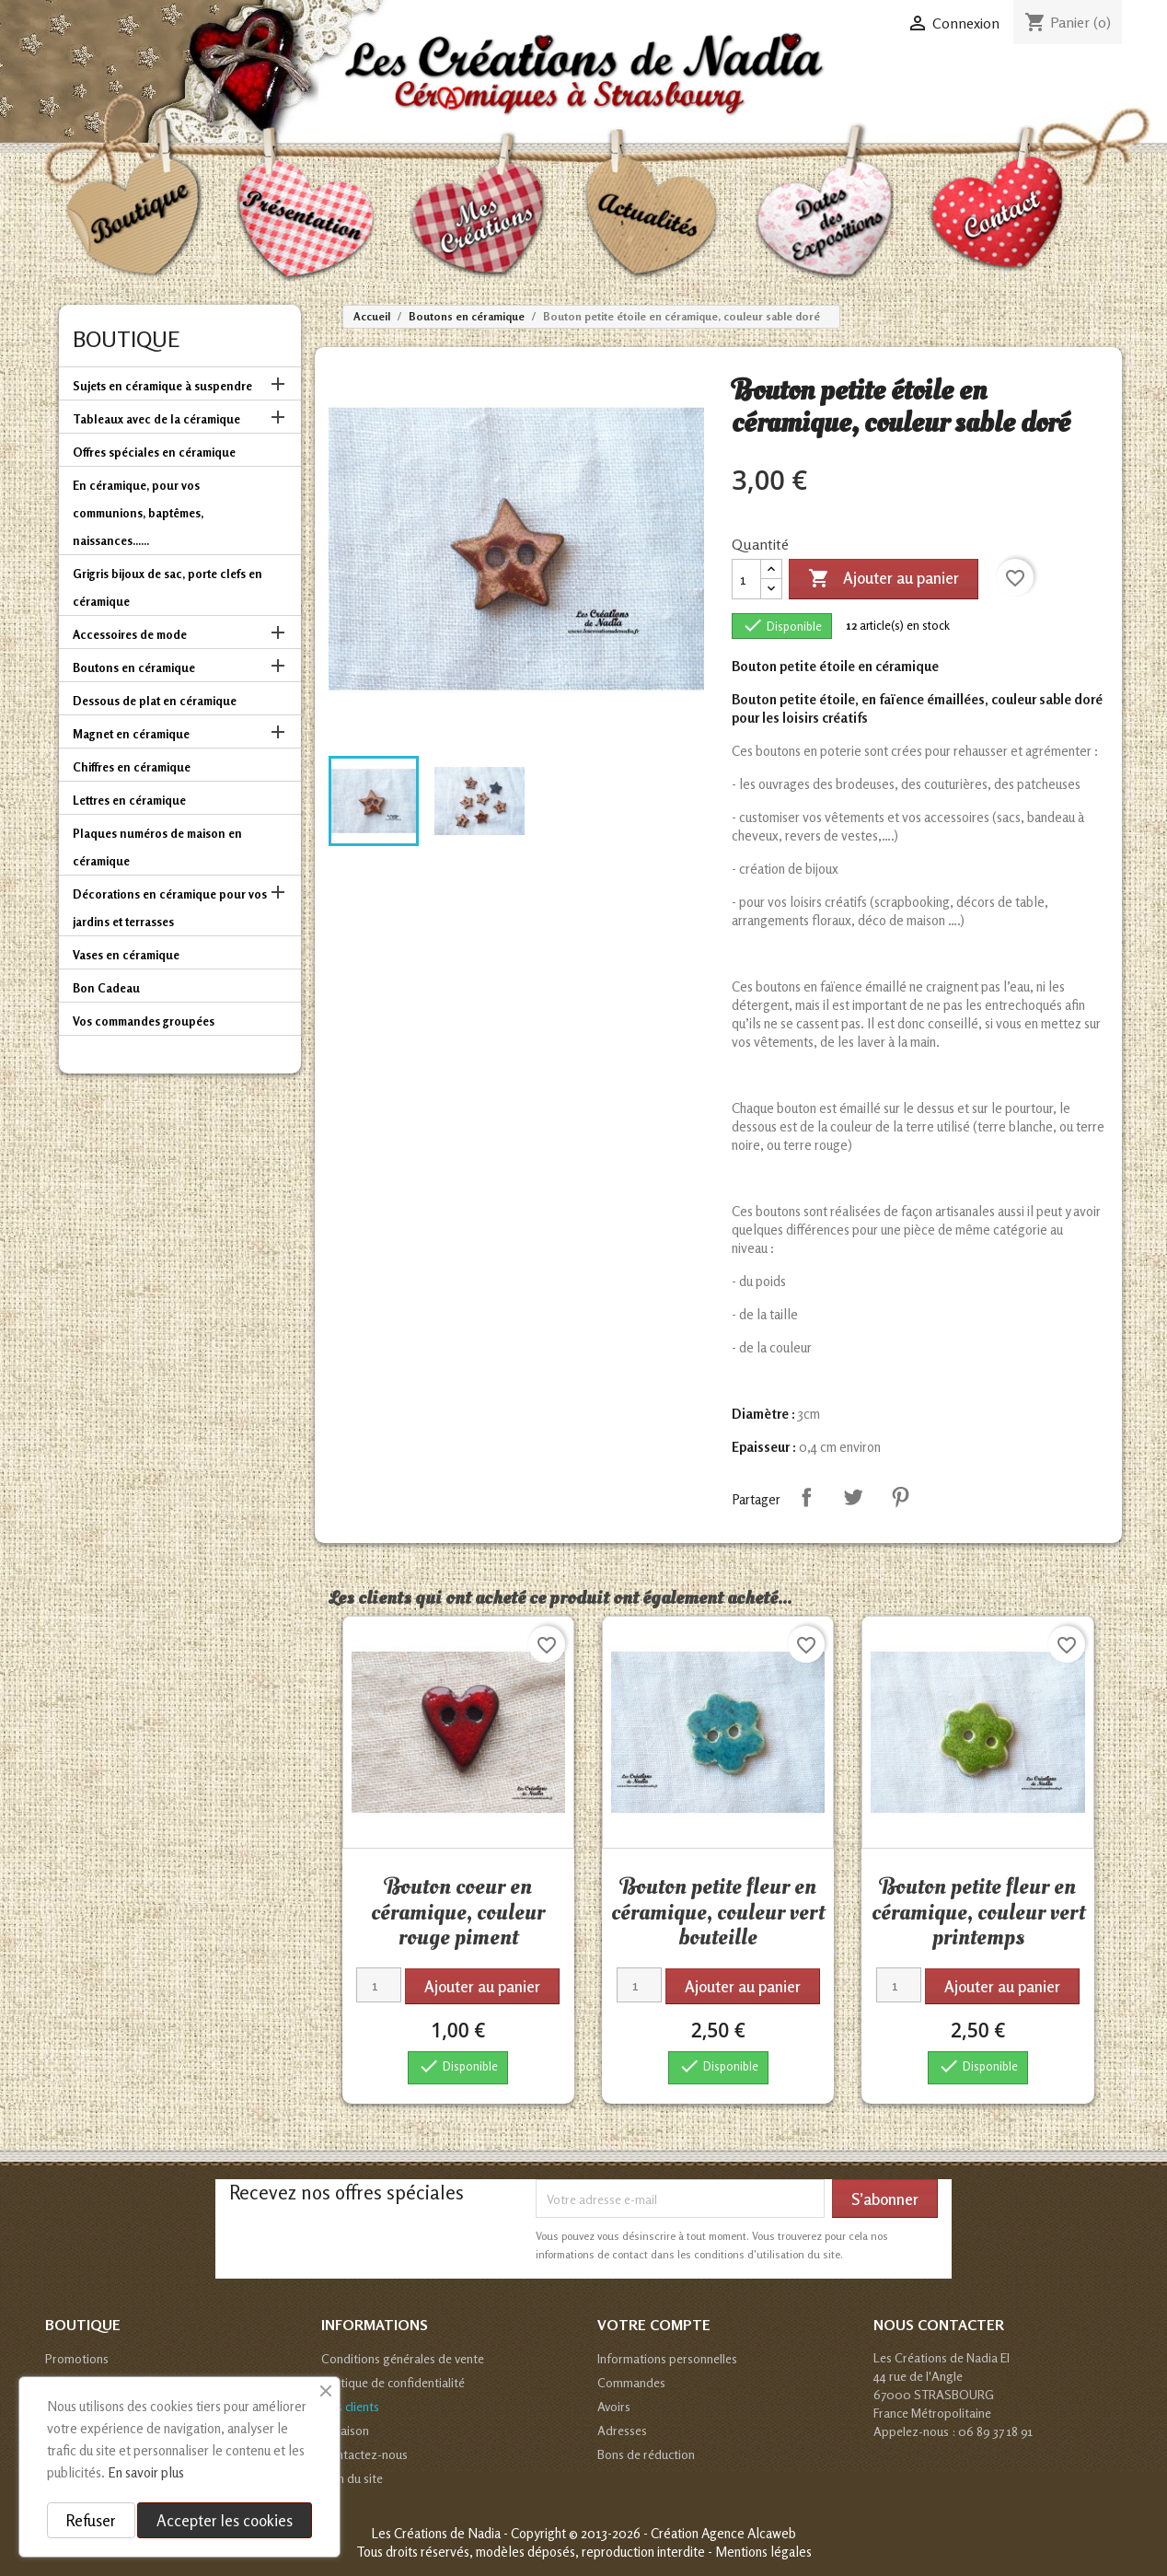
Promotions (77, 2358)
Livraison (345, 2430)
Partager (806, 1497)
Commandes (631, 2382)
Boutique (126, 339)
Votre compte (654, 2324)
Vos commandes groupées (143, 1021)
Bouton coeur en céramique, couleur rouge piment (458, 1912)
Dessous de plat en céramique (155, 700)
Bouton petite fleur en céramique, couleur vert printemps (978, 1912)
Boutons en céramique (134, 667)
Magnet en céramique (131, 733)
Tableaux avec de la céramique (156, 419)
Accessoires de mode (130, 634)
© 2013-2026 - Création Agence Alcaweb (682, 2533)
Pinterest (900, 1497)
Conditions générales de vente (402, 2358)
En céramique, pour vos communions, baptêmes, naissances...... (138, 513)
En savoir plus (146, 2472)
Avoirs (613, 2406)
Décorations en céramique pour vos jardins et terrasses (170, 908)
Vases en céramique (126, 954)
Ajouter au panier (883, 579)
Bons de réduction (646, 2454)
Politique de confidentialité (393, 2382)
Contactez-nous (364, 2454)
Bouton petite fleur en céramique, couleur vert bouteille (718, 1912)
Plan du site (352, 2478)
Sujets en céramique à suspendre (162, 385)
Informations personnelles (667, 2358)
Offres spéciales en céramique (154, 452)
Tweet (853, 1497)
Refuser (91, 2520)
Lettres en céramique (129, 800)
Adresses (622, 2430)
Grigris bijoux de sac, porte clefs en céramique (167, 587)
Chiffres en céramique (132, 767)
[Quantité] (746, 579)
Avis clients (350, 2406)
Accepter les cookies (224, 2520)
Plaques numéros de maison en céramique (157, 847)
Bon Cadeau (106, 988)
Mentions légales (763, 2551)
